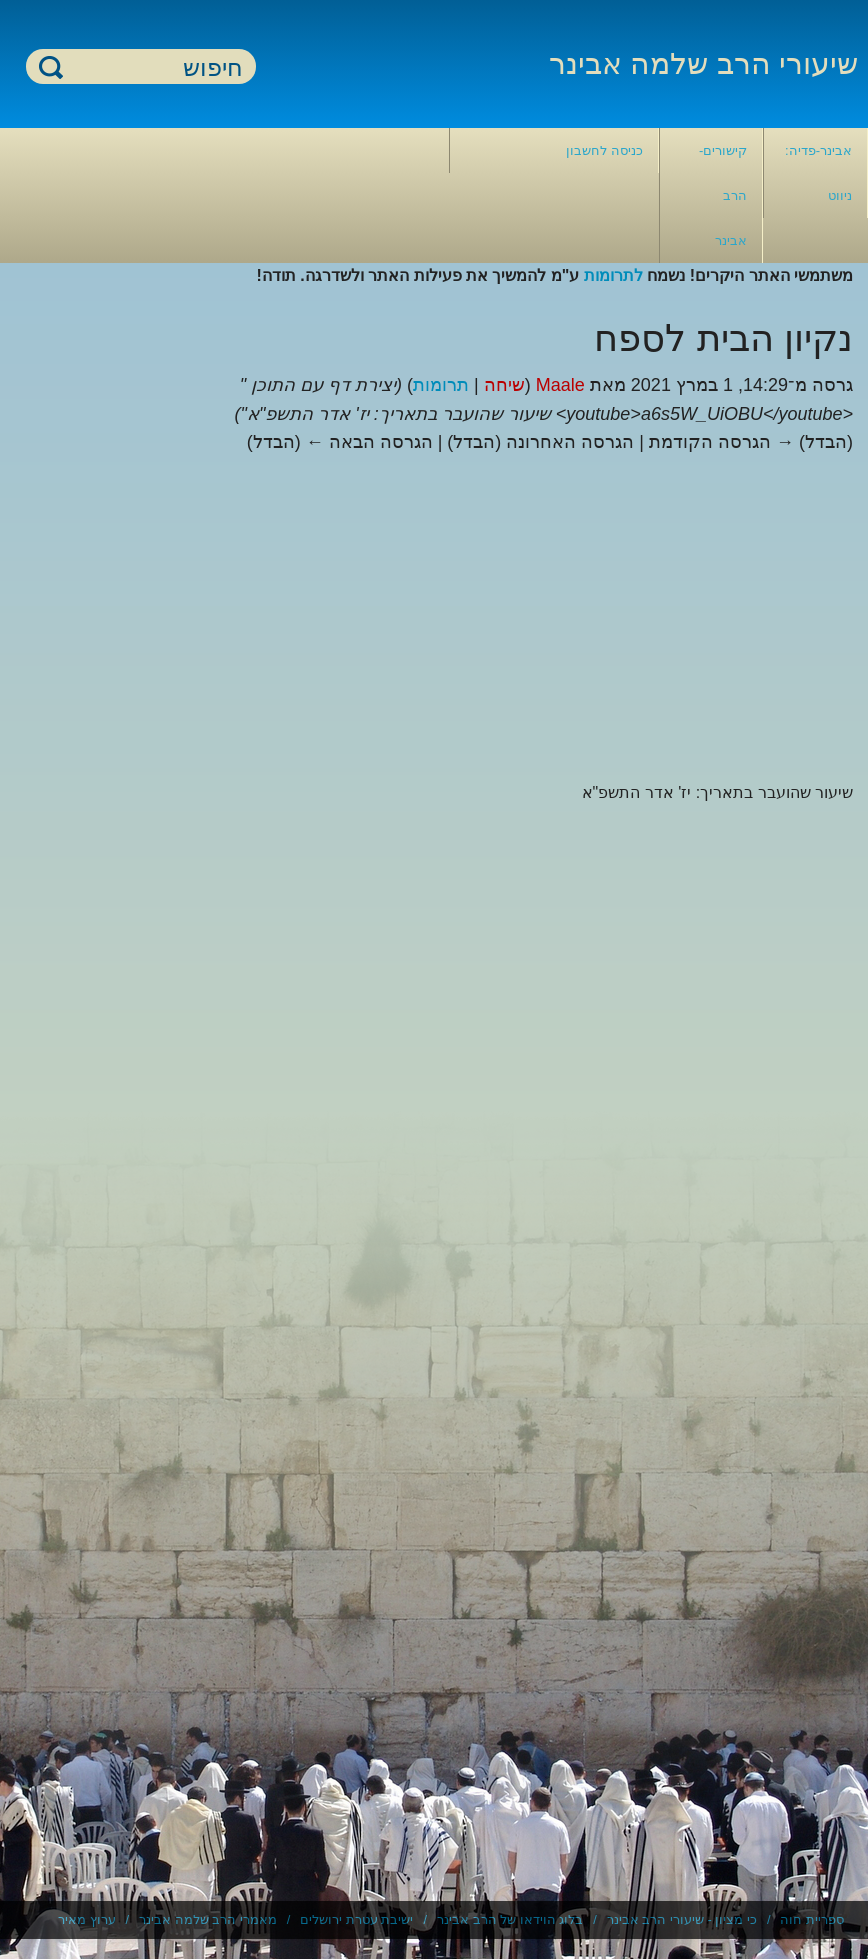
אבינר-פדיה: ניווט (818, 173)
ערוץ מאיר (87, 1919)
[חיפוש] (153, 67)
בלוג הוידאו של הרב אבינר (510, 1919)
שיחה (504, 385)
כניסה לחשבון (604, 150)
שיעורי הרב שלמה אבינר (703, 63)
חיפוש (51, 66)
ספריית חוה (812, 1919)
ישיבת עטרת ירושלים (356, 1919)
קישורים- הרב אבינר (723, 195)
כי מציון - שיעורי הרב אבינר (682, 1919)
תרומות (441, 385)
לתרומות (613, 275)
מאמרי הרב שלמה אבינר (208, 1919)
